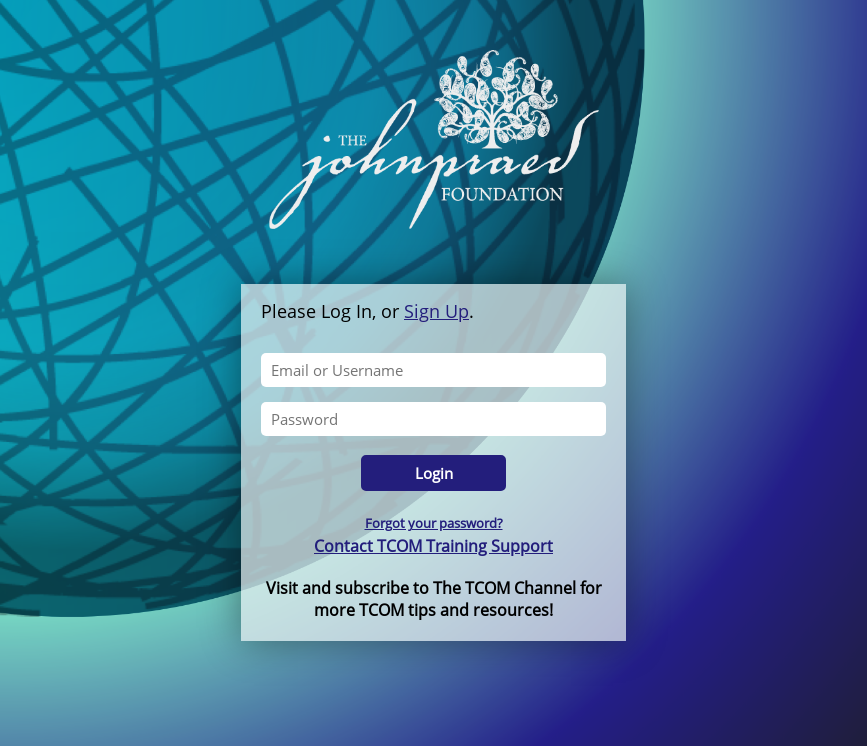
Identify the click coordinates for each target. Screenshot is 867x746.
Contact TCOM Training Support (433, 546)
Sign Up (436, 311)
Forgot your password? (434, 523)
